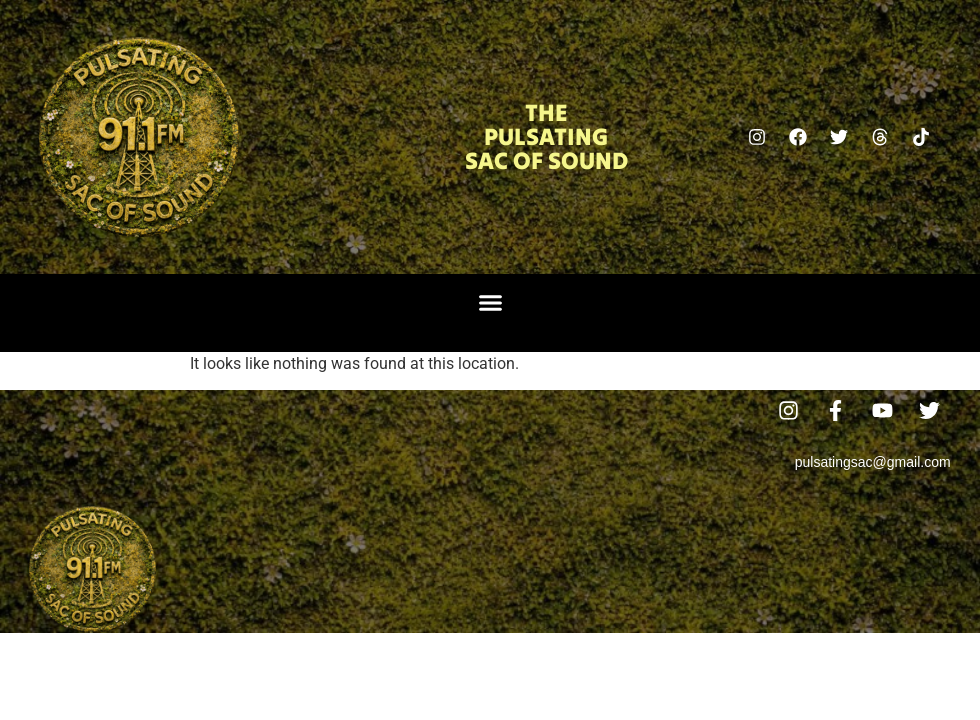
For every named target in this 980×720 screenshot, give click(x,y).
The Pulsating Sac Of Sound (546, 136)
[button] (490, 303)
